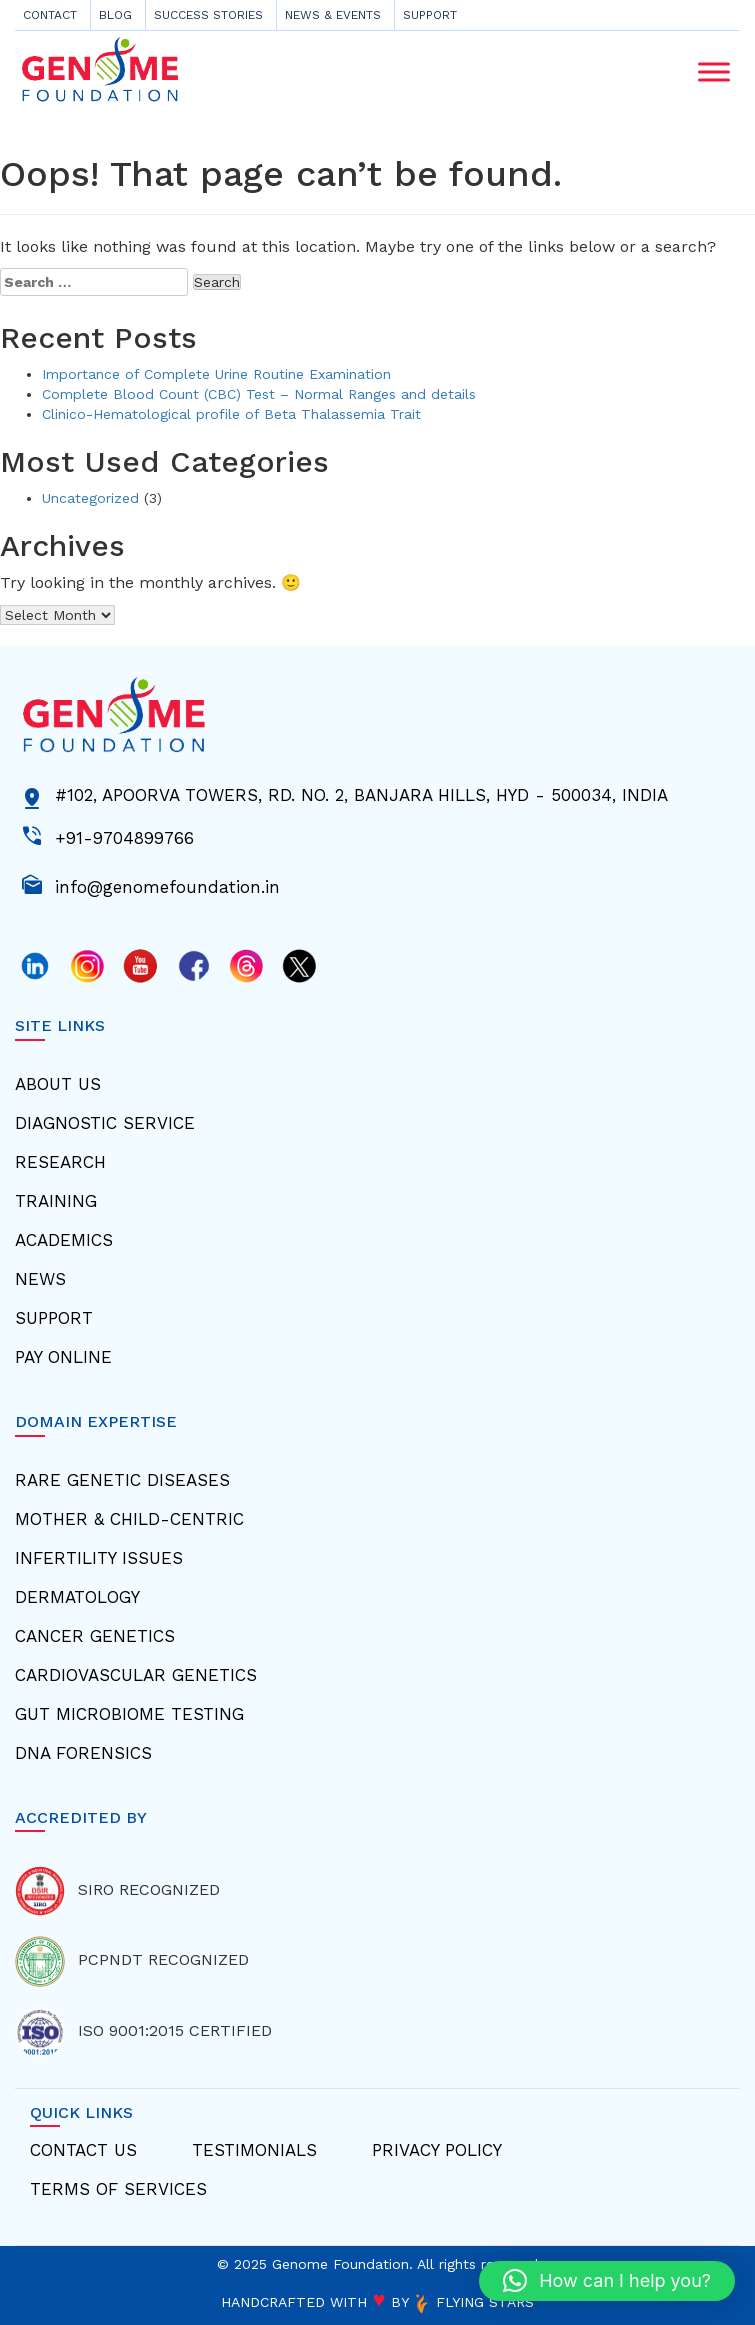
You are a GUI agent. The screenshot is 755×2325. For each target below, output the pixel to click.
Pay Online (63, 1357)
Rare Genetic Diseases (122, 1480)
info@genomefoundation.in (167, 885)
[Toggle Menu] (714, 71)
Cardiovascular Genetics (136, 1675)
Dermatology (77, 1597)
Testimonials (254, 2150)
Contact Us (83, 2150)
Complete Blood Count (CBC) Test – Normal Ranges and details (259, 394)
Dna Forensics (83, 1753)
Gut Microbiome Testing (129, 1714)
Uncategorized (90, 498)
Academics (64, 1240)
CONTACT (50, 15)
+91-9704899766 (124, 836)
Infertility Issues (99, 1558)
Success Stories (208, 15)
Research (60, 1162)
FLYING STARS (473, 2302)
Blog (115, 15)
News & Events (333, 15)
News (40, 1279)
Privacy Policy (437, 2150)
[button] (607, 2281)
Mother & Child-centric (129, 1519)
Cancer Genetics (95, 1636)
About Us (58, 1084)
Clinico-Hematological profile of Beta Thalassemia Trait (231, 414)
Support (430, 15)
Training (56, 1201)
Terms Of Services (118, 2189)
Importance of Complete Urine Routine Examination (216, 374)
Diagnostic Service (105, 1123)
